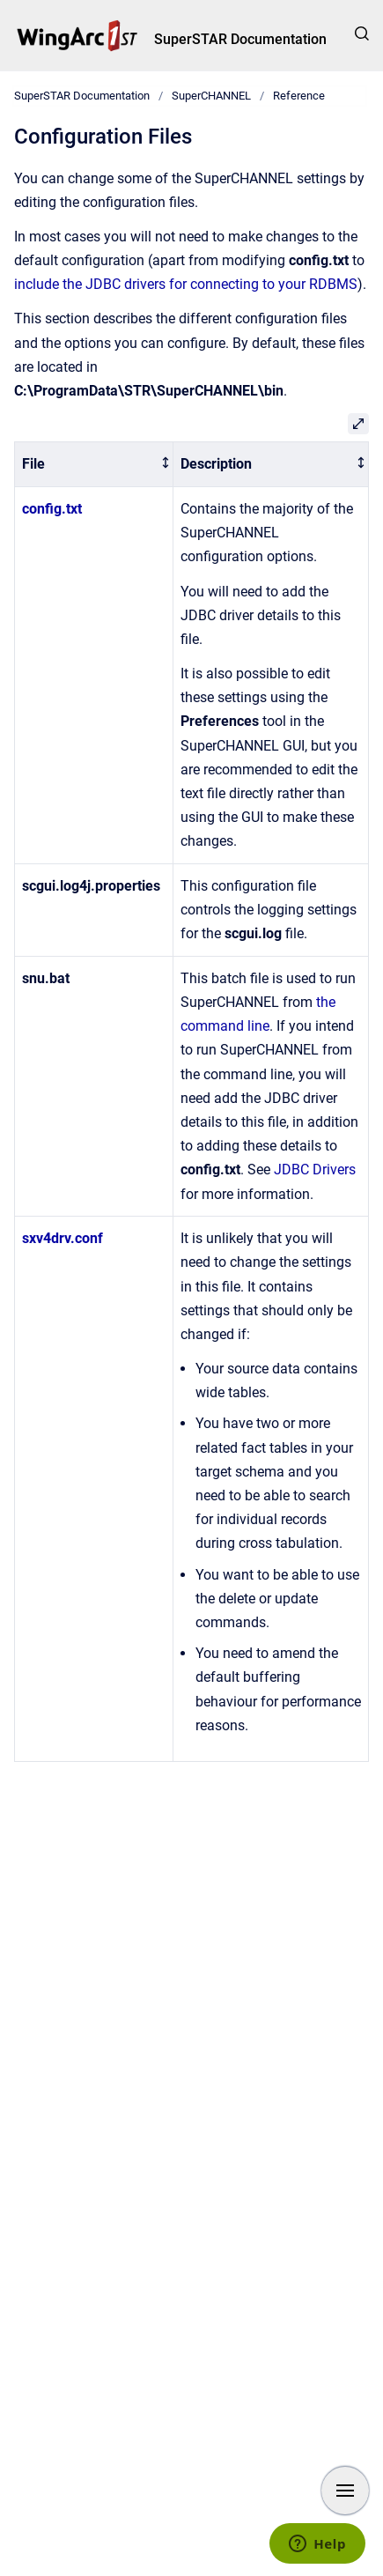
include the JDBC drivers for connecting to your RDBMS (185, 284)
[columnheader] (94, 464)
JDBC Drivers (315, 1169)
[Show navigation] (345, 2490)
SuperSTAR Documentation (240, 39)
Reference (299, 95)
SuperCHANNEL (211, 95)
